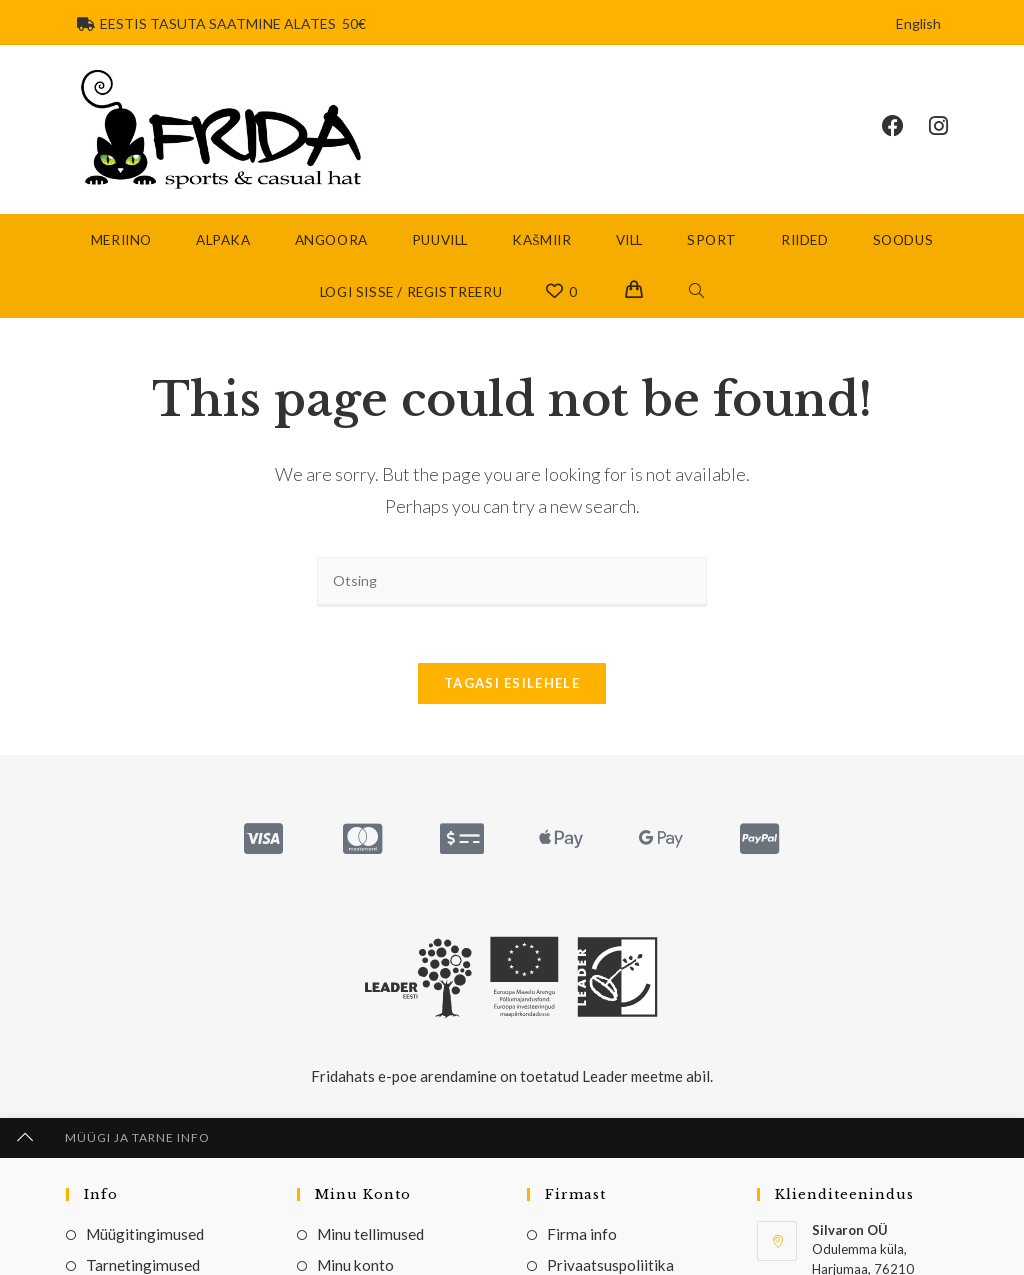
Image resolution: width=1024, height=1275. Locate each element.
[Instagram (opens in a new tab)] (951, 127)
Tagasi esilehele (512, 691)
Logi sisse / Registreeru (411, 295)
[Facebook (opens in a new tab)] (905, 127)
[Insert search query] (512, 584)
